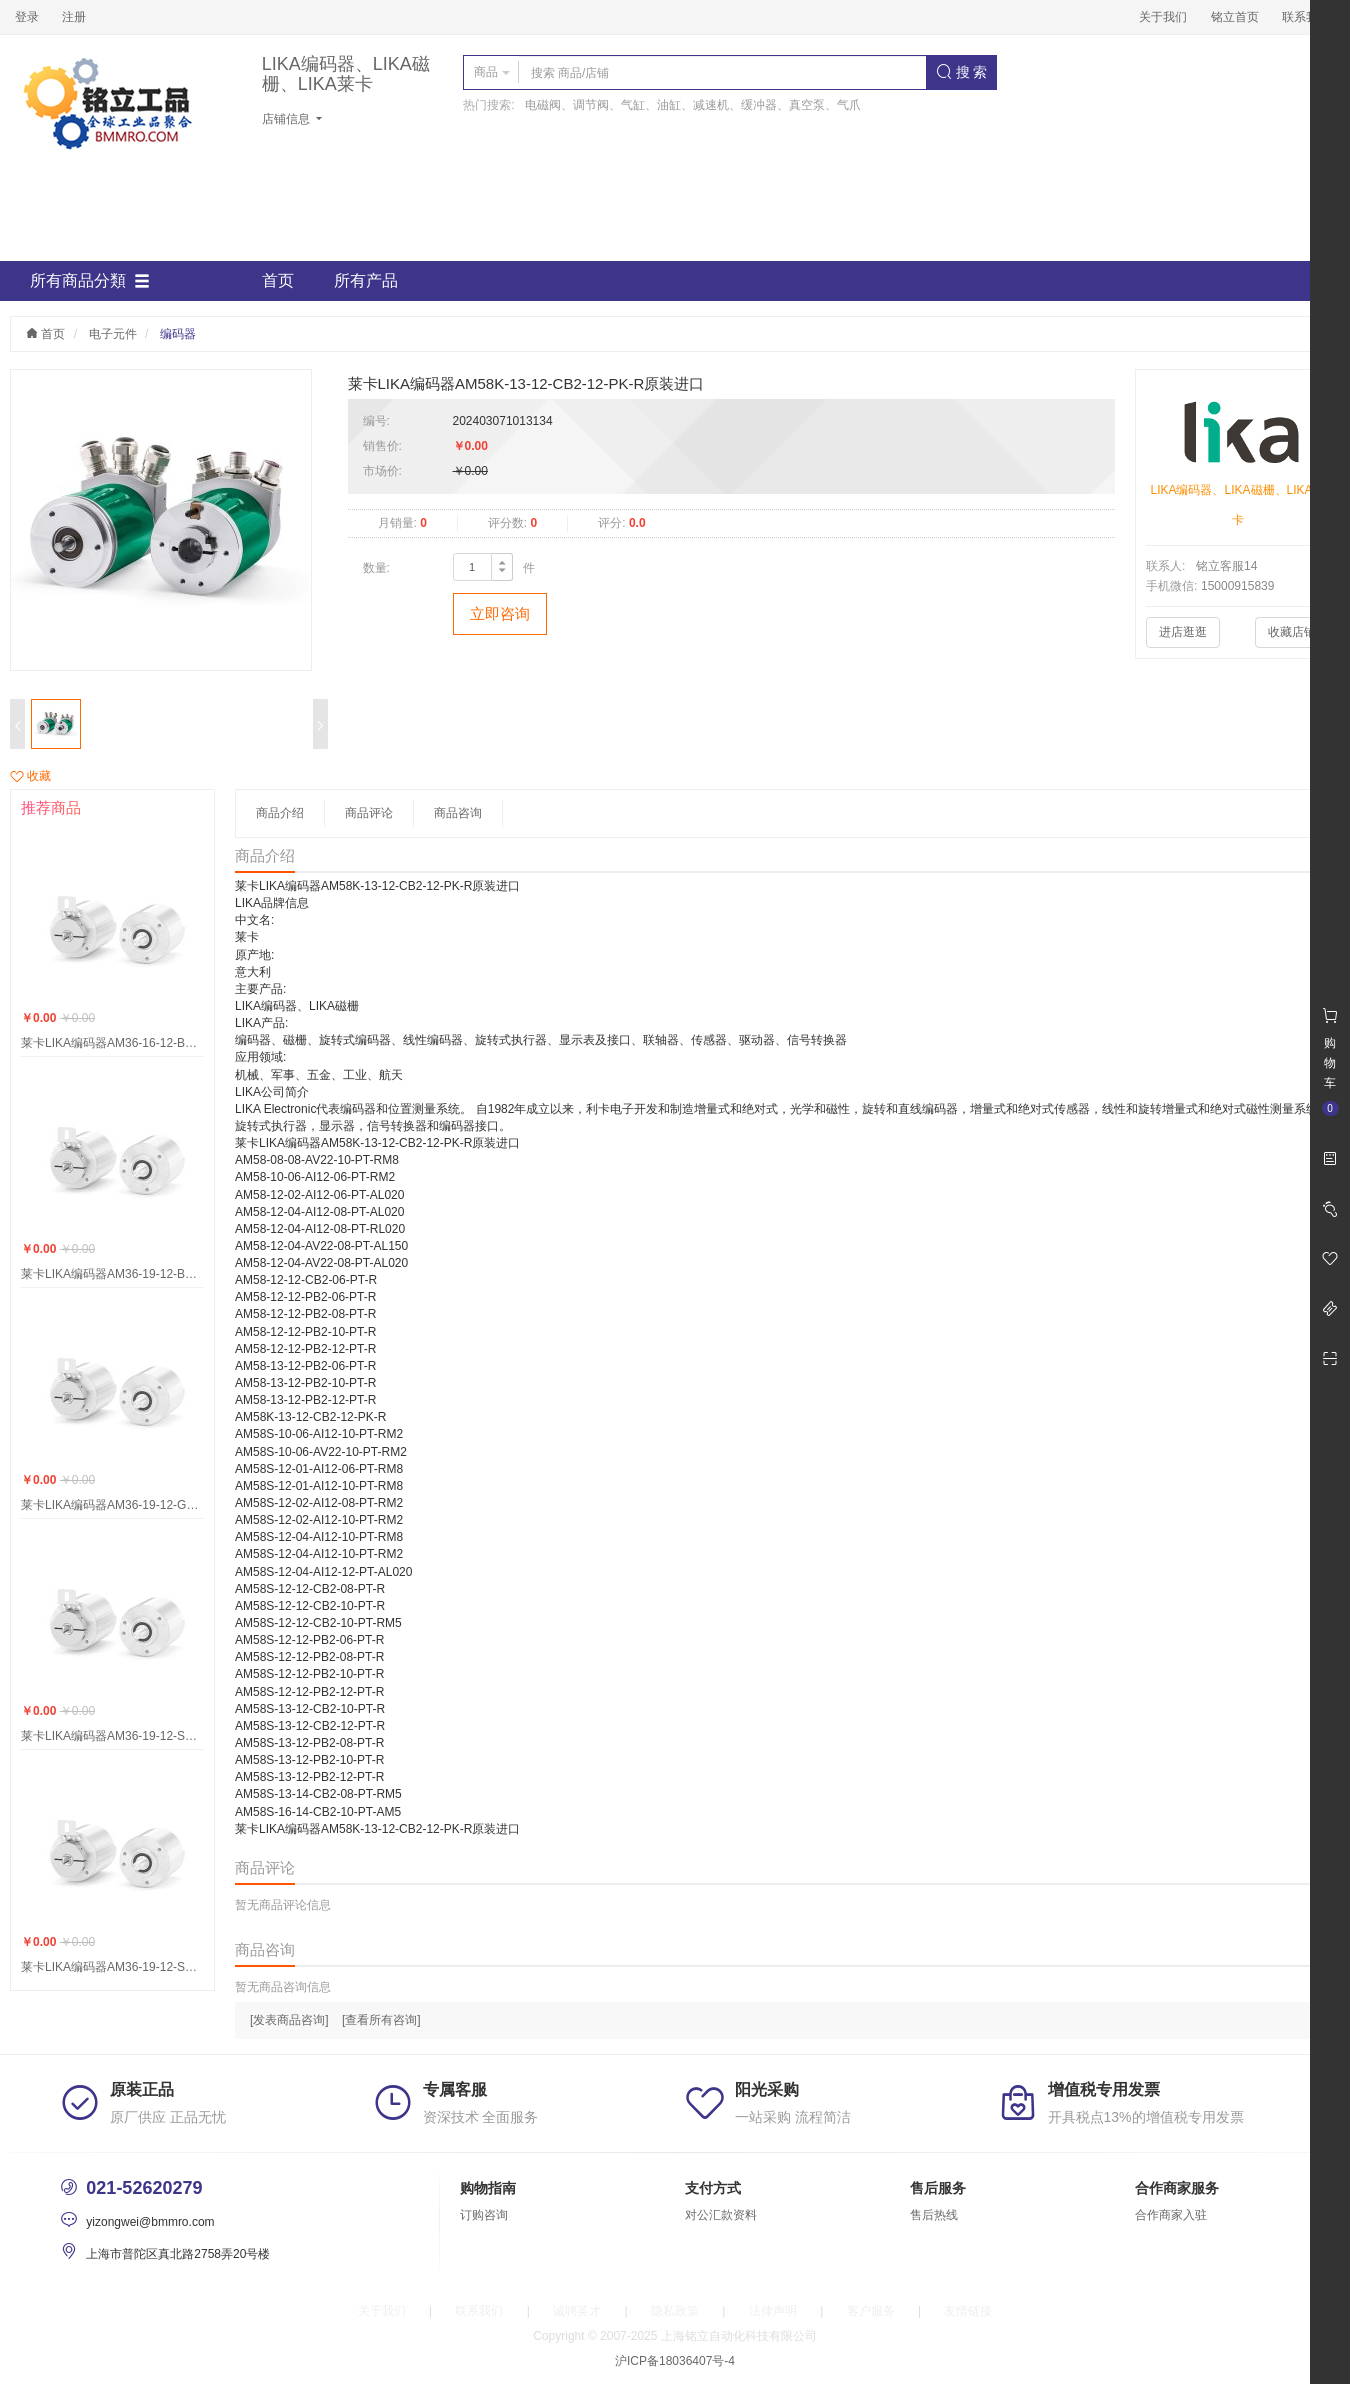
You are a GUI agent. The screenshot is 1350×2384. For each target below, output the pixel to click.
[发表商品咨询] (289, 2020)
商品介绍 (280, 813)
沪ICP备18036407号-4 (675, 2361)
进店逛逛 (1183, 632)
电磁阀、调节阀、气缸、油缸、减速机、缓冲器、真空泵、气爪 (693, 105)
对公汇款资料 (721, 2215)
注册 (74, 17)
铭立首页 (1235, 17)
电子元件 (113, 334)
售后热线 (934, 2215)
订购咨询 (484, 2215)
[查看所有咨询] (381, 2020)
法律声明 (773, 2311)
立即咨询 (500, 613)
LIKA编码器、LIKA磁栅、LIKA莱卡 (346, 74)
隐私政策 (675, 2311)
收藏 (30, 776)
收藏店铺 (1292, 632)
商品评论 (369, 813)
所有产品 (366, 280)
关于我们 (1163, 17)
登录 (27, 17)
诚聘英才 (577, 2311)
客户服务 (871, 2311)
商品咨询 (458, 813)
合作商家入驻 (1171, 2215)
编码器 (178, 334)
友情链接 (968, 2311)
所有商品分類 (90, 281)
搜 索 (962, 72)
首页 (278, 280)
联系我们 (1306, 17)
